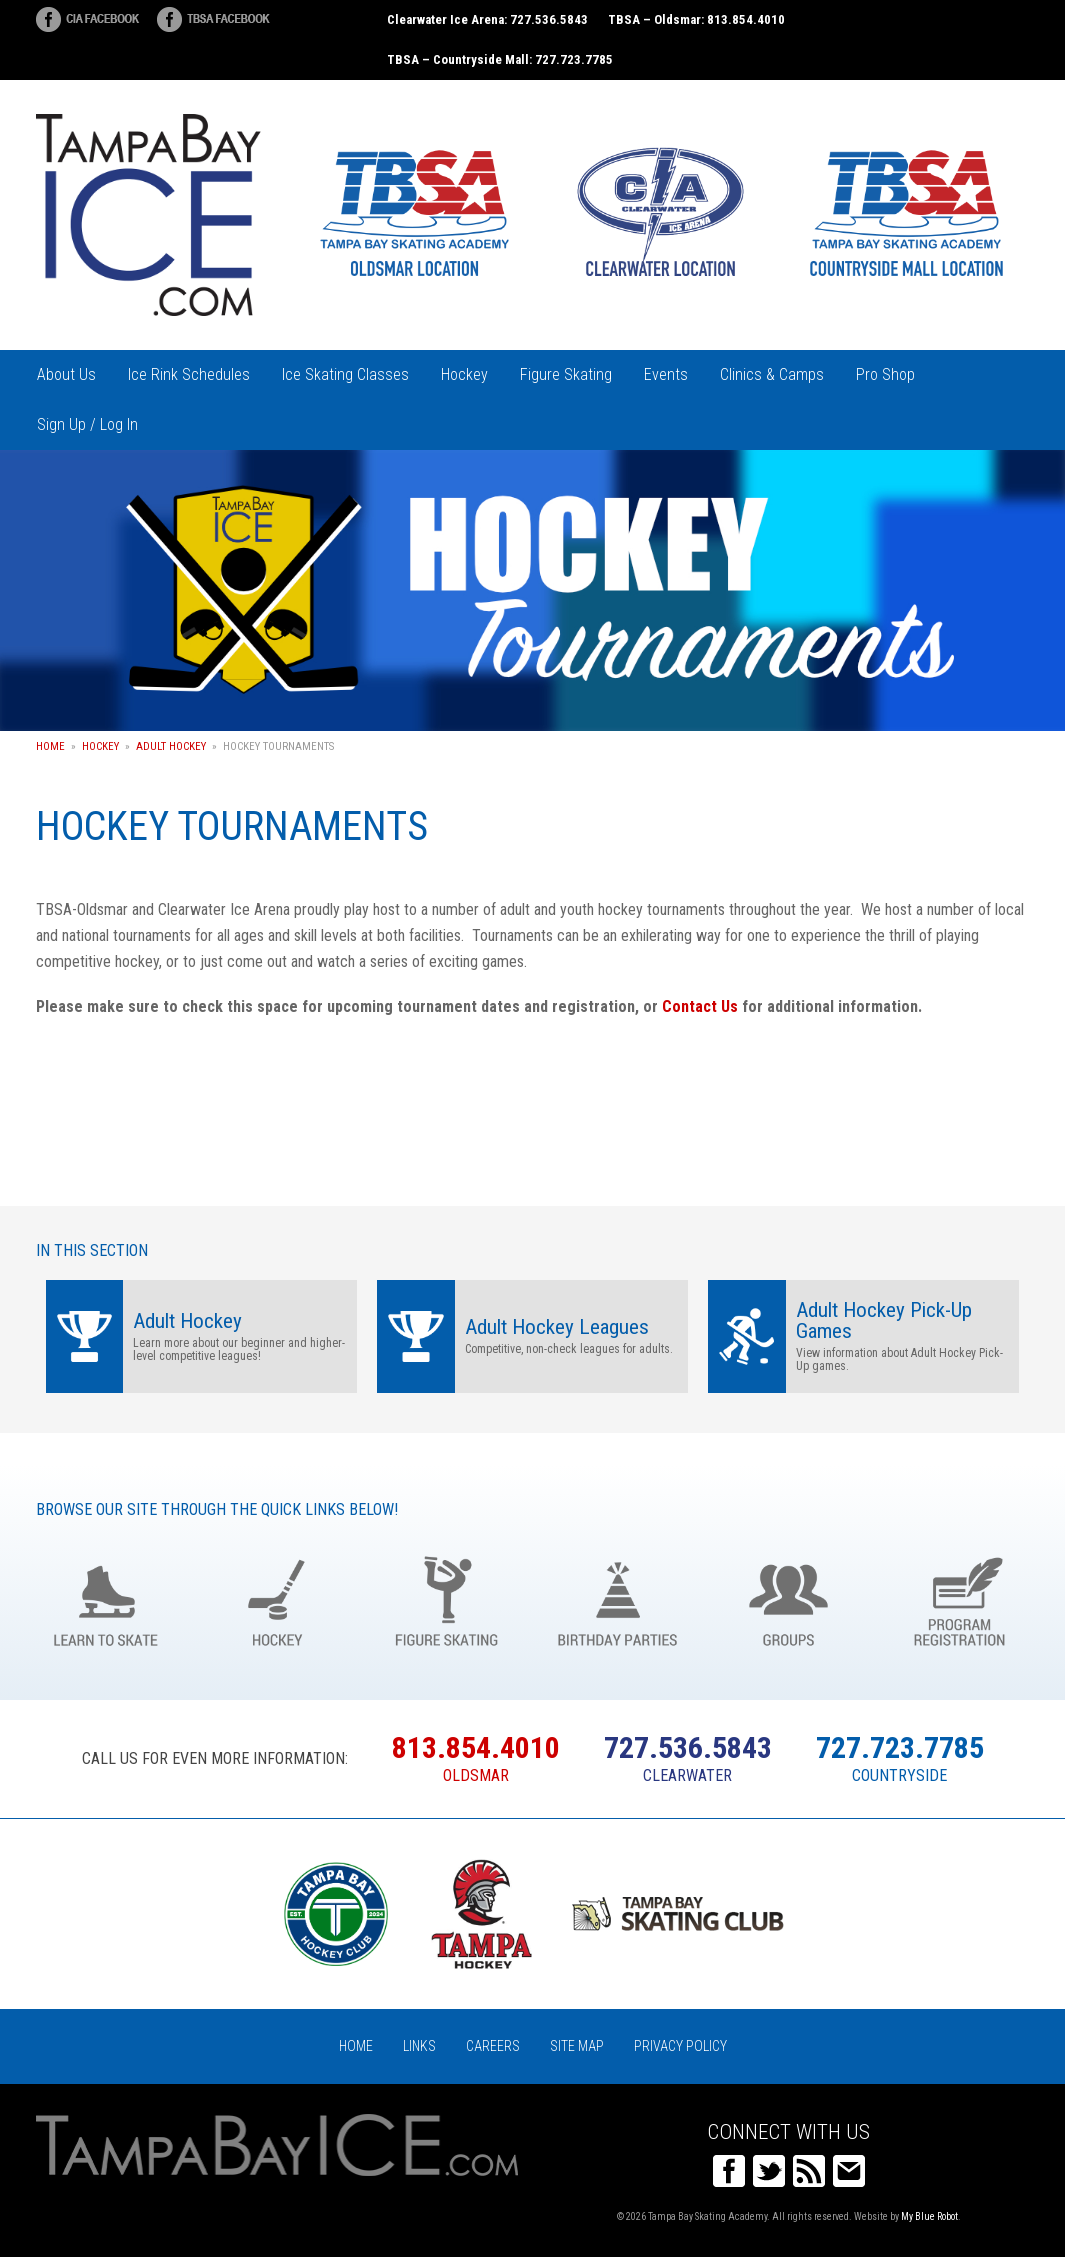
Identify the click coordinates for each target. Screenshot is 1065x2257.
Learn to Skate (106, 1599)
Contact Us (700, 1006)
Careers (493, 2046)
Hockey (464, 374)
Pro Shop (885, 374)
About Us (66, 374)
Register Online (959, 1599)
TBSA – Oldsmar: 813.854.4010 (696, 19)
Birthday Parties (617, 1599)
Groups (788, 1599)
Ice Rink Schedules (189, 374)
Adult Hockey (171, 746)
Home (50, 746)
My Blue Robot (929, 2216)
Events (666, 374)
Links (419, 2046)
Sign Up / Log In (87, 424)
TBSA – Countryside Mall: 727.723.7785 (500, 59)
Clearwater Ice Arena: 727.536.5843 (487, 19)
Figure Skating (566, 374)
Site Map (577, 2046)
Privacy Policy (680, 2046)
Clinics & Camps (772, 374)
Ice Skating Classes (345, 374)
